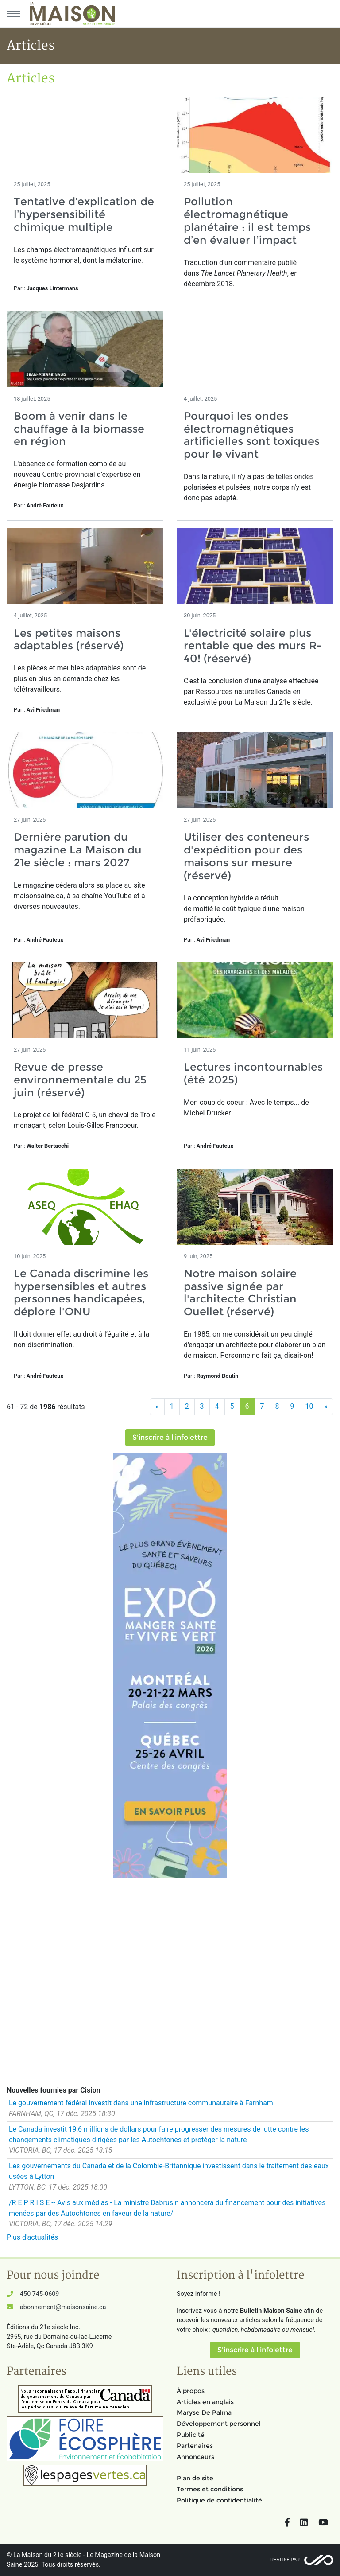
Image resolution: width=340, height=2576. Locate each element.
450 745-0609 (39, 2294)
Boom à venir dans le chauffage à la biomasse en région (79, 428)
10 (309, 1406)
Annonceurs (195, 2457)
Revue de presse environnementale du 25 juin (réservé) (80, 1079)
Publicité (191, 2435)
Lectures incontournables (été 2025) (253, 1073)
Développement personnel (219, 2424)
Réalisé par (285, 2560)
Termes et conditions (210, 2489)
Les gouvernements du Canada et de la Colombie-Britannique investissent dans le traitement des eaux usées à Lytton (169, 2171)
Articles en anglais (205, 2402)
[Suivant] (326, 1406)
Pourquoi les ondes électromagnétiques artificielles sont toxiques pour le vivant (252, 434)
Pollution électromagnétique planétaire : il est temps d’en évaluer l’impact (247, 220)
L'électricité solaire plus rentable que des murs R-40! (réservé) (252, 646)
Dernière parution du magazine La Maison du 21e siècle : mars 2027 (78, 849)
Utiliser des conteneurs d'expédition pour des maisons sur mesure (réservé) (246, 855)
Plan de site (195, 2478)
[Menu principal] (13, 14)
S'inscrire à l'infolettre (170, 1437)
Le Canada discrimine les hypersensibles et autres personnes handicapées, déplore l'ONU (81, 1292)
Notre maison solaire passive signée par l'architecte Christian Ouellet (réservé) (240, 1292)
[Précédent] (157, 1406)
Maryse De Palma (204, 2412)
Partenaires (195, 2446)
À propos (191, 2391)
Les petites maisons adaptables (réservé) (69, 639)
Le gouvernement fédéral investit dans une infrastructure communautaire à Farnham (141, 2103)
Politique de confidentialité (219, 2500)
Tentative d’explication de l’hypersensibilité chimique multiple (84, 214)
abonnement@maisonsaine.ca (63, 2307)
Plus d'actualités (32, 2237)
